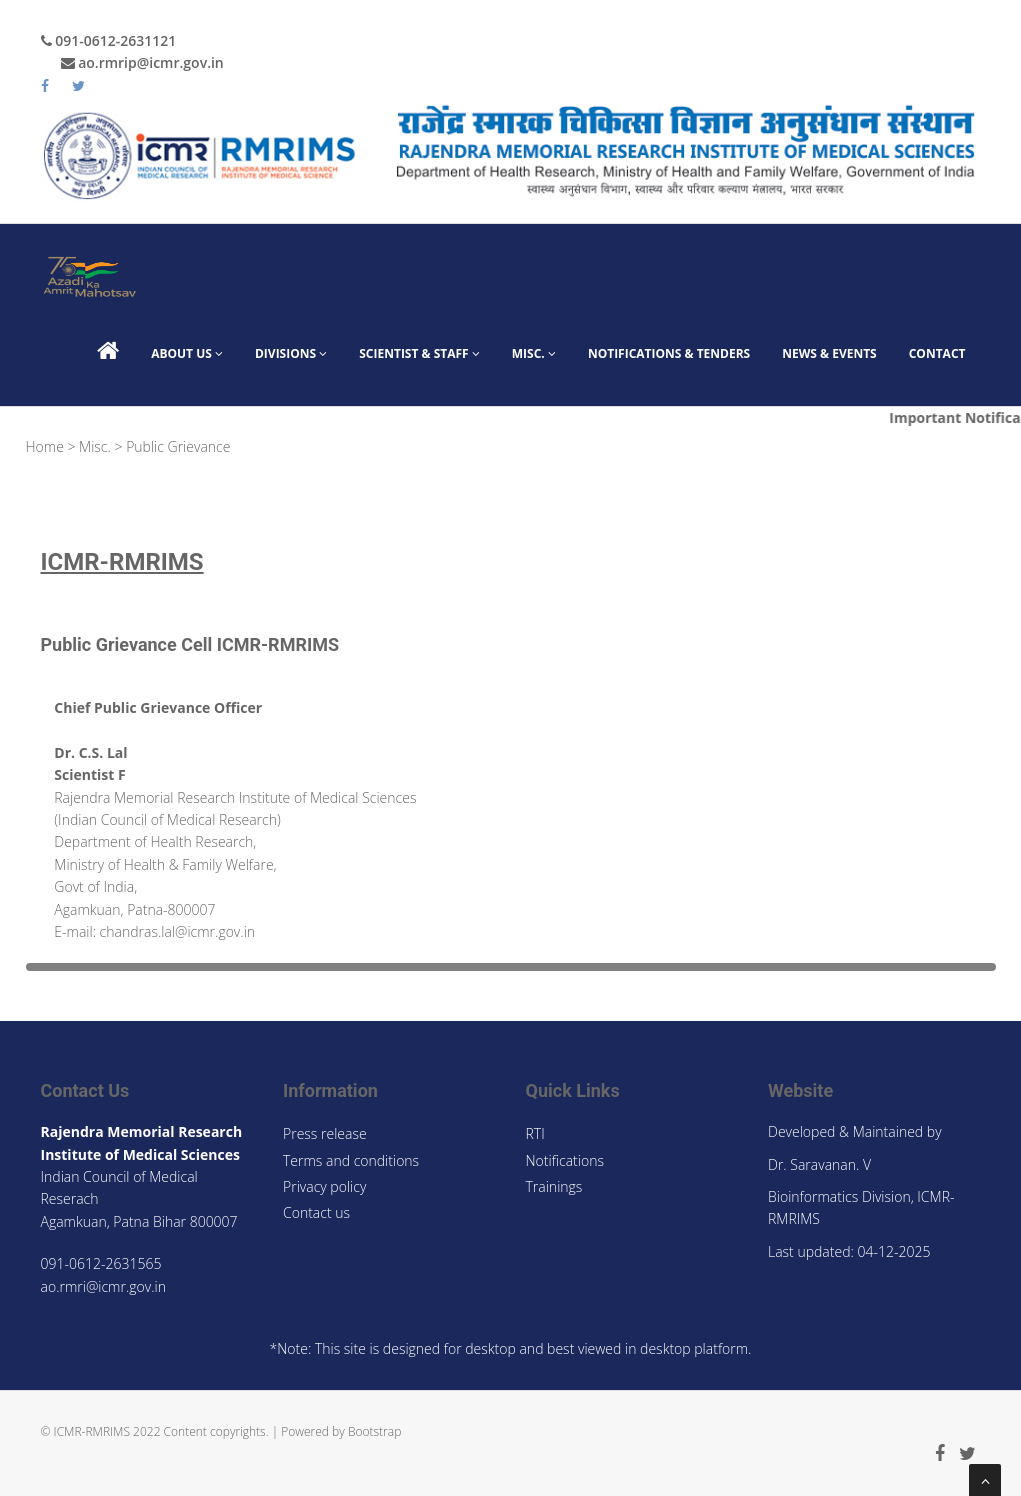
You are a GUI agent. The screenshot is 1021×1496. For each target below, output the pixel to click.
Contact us (316, 1212)
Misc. (534, 353)
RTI (535, 1133)
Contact (937, 353)
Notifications (565, 1160)
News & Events (829, 353)
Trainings (554, 1186)
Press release (325, 1133)
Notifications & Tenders (669, 353)
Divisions (291, 353)
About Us (187, 353)
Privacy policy (324, 1186)
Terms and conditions (351, 1160)
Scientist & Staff (419, 353)
